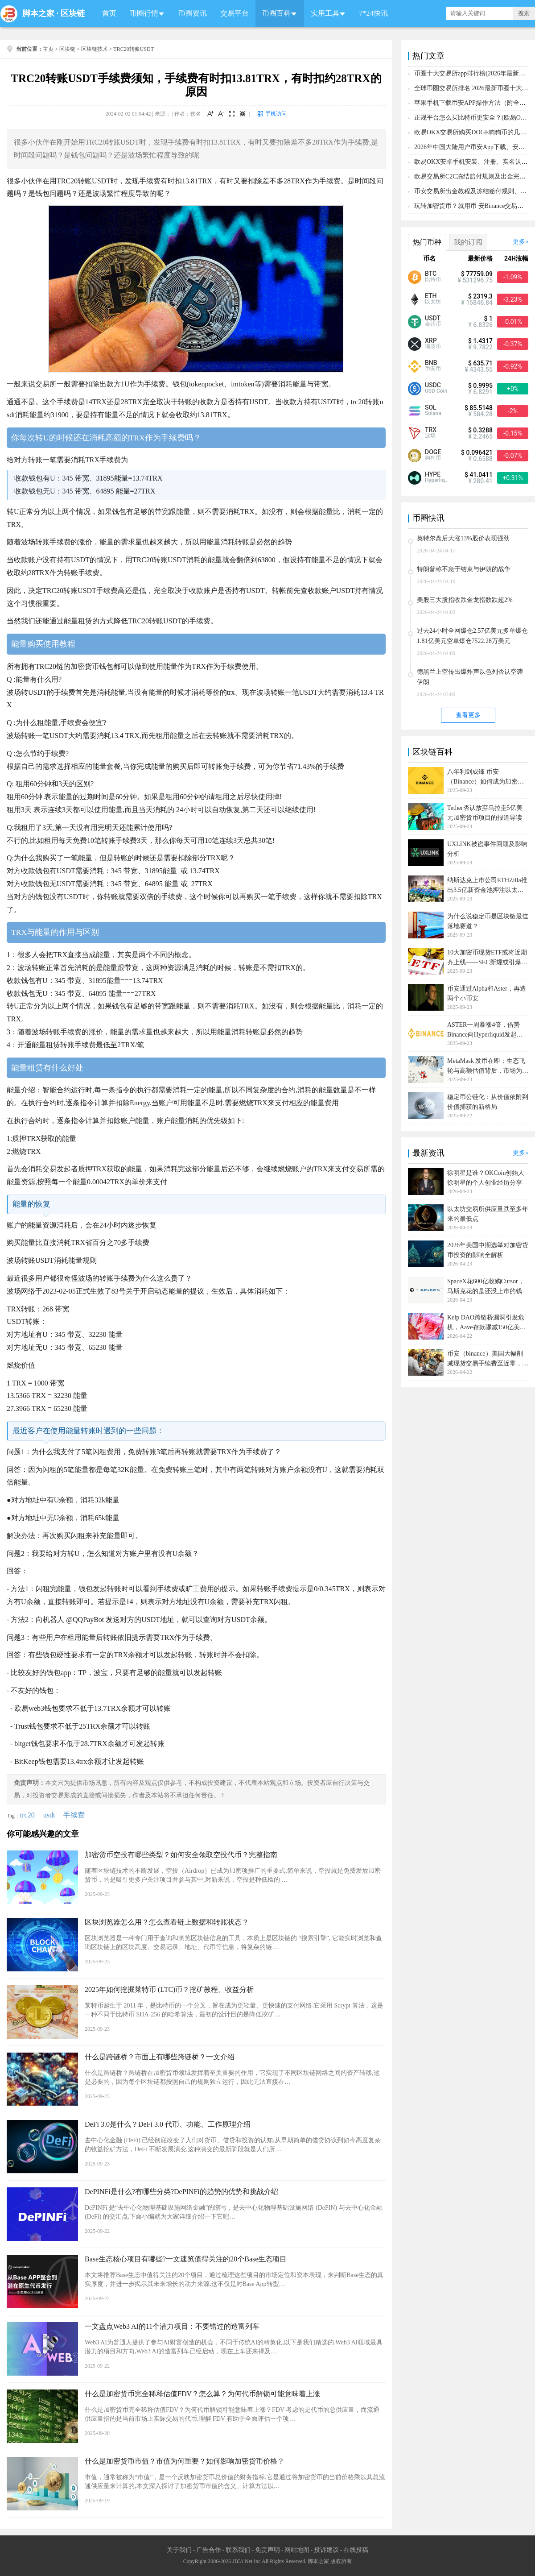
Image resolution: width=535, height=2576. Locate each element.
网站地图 (296, 2550)
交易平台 (234, 13)
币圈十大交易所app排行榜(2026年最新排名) (474, 73)
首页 (109, 13)
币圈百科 (276, 13)
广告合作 (208, 2550)
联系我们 (238, 2550)
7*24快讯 (373, 13)
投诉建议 (326, 2550)
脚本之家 (38, 13)
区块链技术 (94, 49)
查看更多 (468, 715)
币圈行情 (144, 13)
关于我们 (179, 2550)
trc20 (27, 1815)
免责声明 (267, 2550)
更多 (519, 241)
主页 (48, 49)
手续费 (74, 1815)
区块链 (73, 13)
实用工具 (325, 13)
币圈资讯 (192, 13)
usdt (49, 1815)
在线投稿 (355, 2550)
